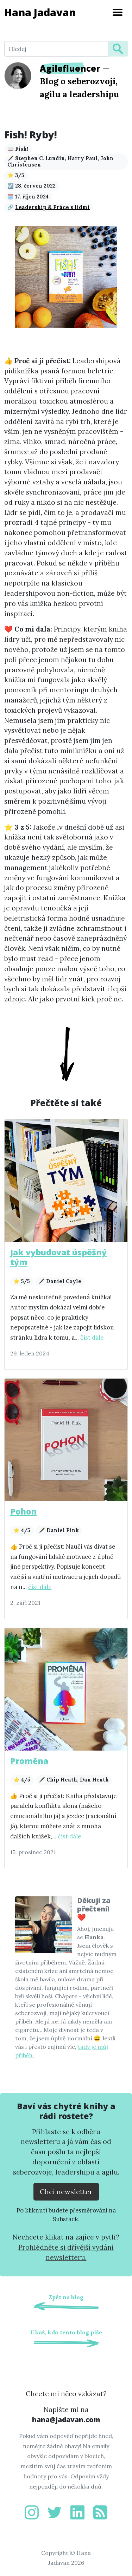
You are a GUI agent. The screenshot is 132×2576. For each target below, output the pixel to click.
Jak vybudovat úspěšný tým (58, 1257)
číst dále (91, 1337)
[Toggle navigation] (117, 12)
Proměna (29, 1760)
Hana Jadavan (40, 12)
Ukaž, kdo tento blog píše (66, 2332)
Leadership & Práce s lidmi (52, 207)
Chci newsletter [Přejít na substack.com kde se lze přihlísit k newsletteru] (66, 2191)
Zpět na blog (66, 2297)
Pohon (23, 1511)
